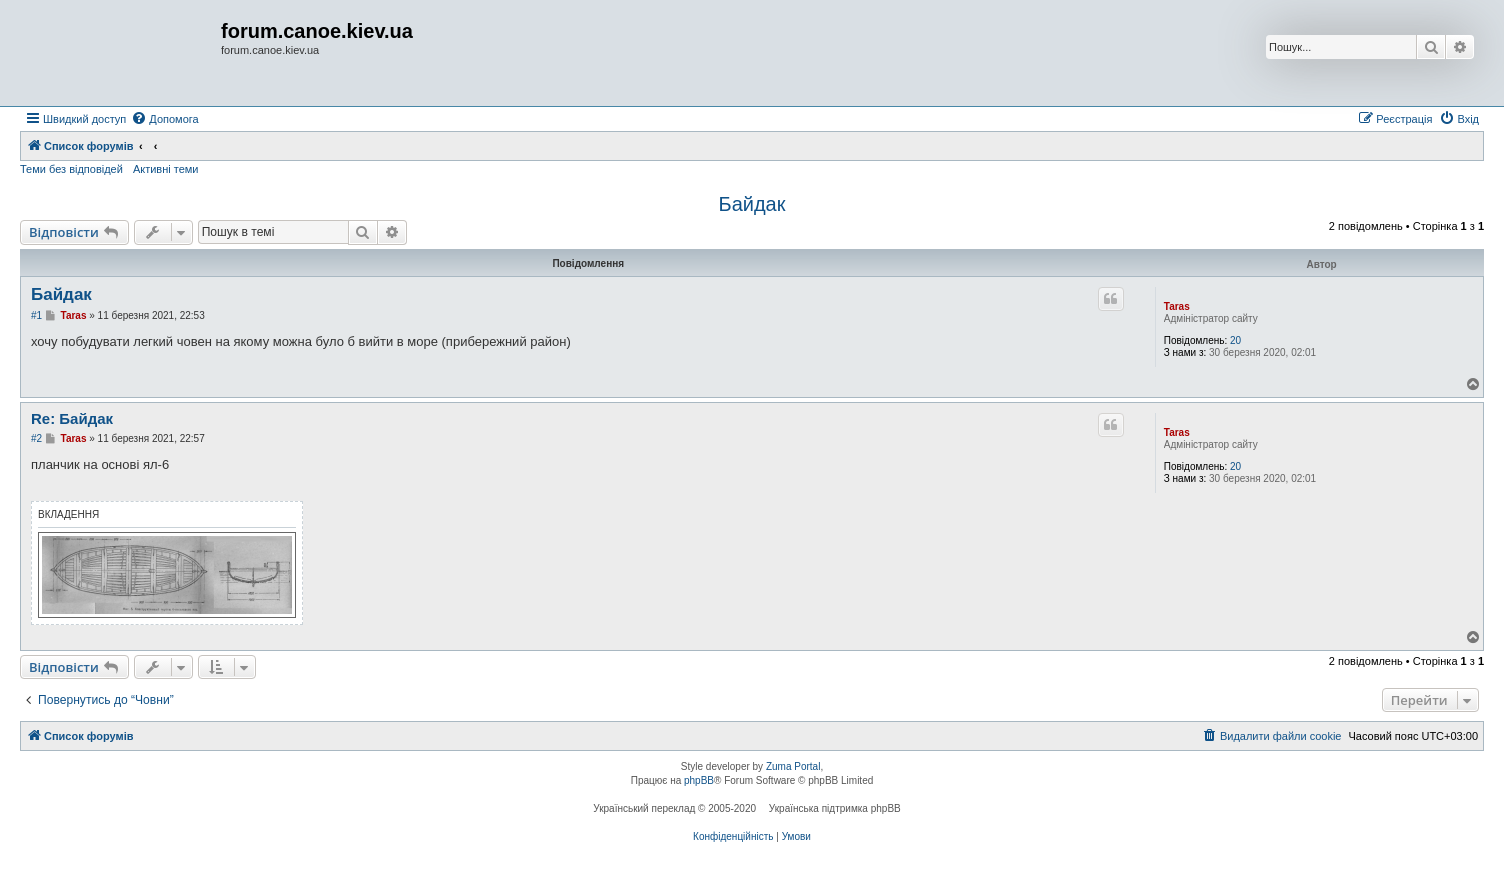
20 (1235, 340)
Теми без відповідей (71, 169)
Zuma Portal (793, 766)
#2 (36, 438)
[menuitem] (164, 119)
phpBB (699, 780)
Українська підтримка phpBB (835, 808)
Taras (1177, 306)
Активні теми (166, 169)
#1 (36, 315)
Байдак (752, 204)
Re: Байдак (72, 418)
